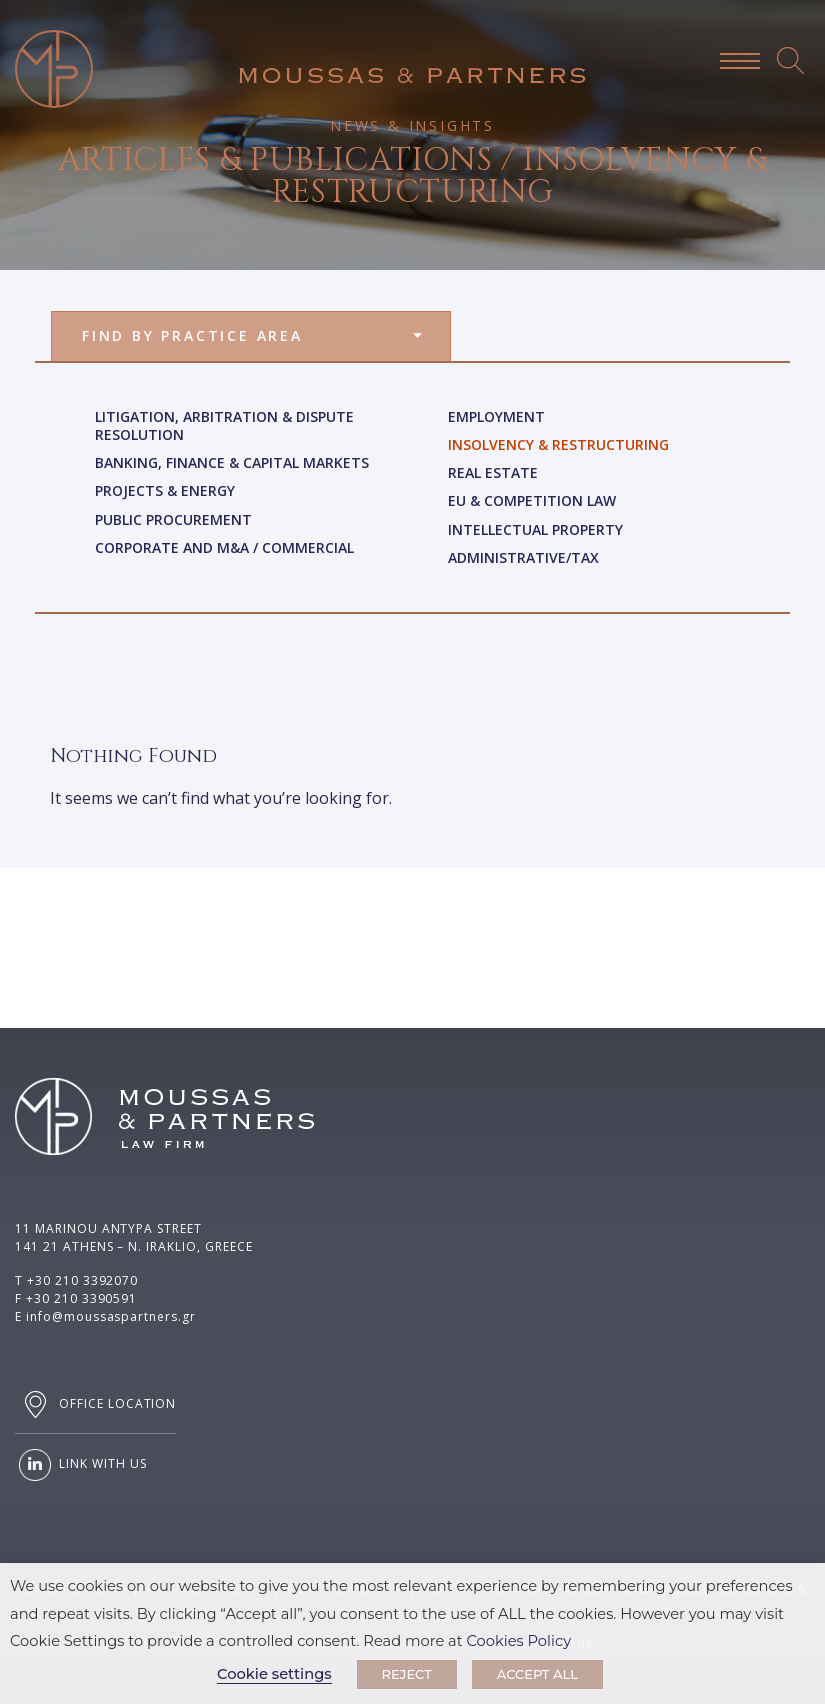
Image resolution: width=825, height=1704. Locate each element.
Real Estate (493, 472)
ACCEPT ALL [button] (537, 1674)
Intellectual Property (535, 529)
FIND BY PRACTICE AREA (192, 335)
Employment (496, 416)
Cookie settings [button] (274, 1674)
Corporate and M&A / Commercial (224, 547)
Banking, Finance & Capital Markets (232, 462)
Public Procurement (173, 519)
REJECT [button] (407, 1674)
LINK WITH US (80, 1465)
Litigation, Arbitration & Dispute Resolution (224, 425)
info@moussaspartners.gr (111, 1316)
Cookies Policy (519, 1641)
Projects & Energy (165, 490)
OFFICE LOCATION (95, 1404)
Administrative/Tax (523, 557)
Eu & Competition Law (532, 500)
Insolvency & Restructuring (558, 444)
